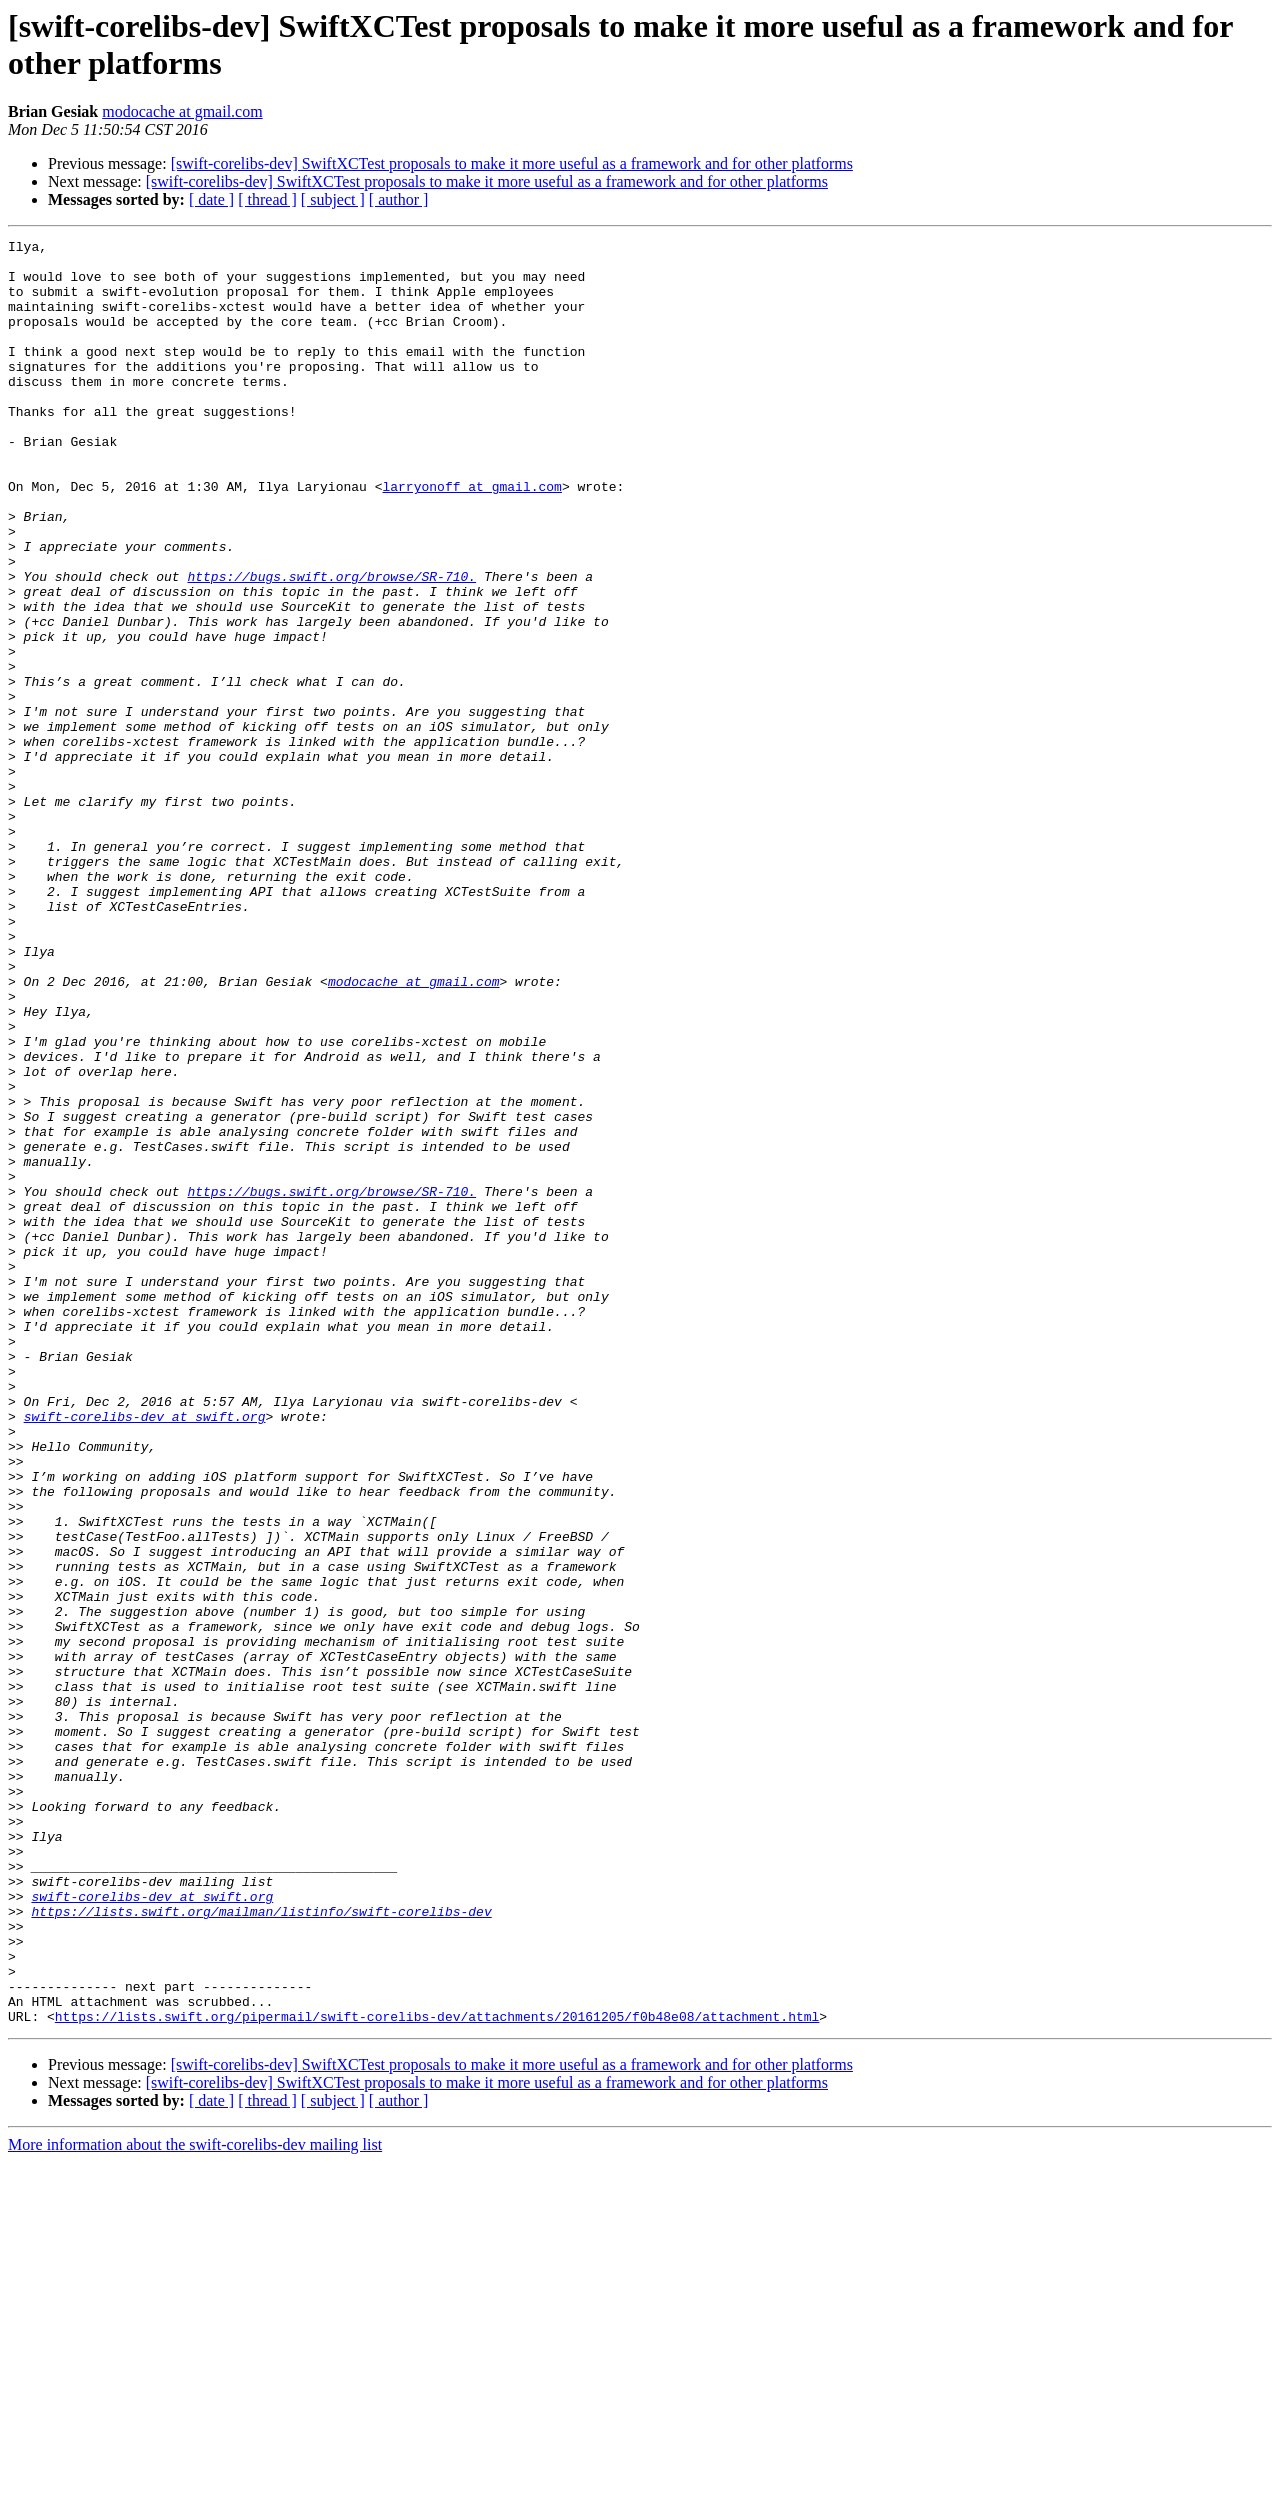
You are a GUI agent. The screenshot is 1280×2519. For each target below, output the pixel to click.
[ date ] (211, 199)
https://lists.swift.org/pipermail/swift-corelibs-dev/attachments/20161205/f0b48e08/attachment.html (437, 2373)
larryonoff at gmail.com (471, 537)
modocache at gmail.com (182, 111)
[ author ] (399, 199)
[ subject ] (333, 199)
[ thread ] (267, 199)
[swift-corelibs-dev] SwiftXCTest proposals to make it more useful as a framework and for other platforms (512, 163)
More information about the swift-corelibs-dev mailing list (195, 2501)
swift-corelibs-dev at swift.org (145, 1653)
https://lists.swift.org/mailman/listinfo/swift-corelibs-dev (261, 2247)
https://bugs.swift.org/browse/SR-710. (331, 645)
